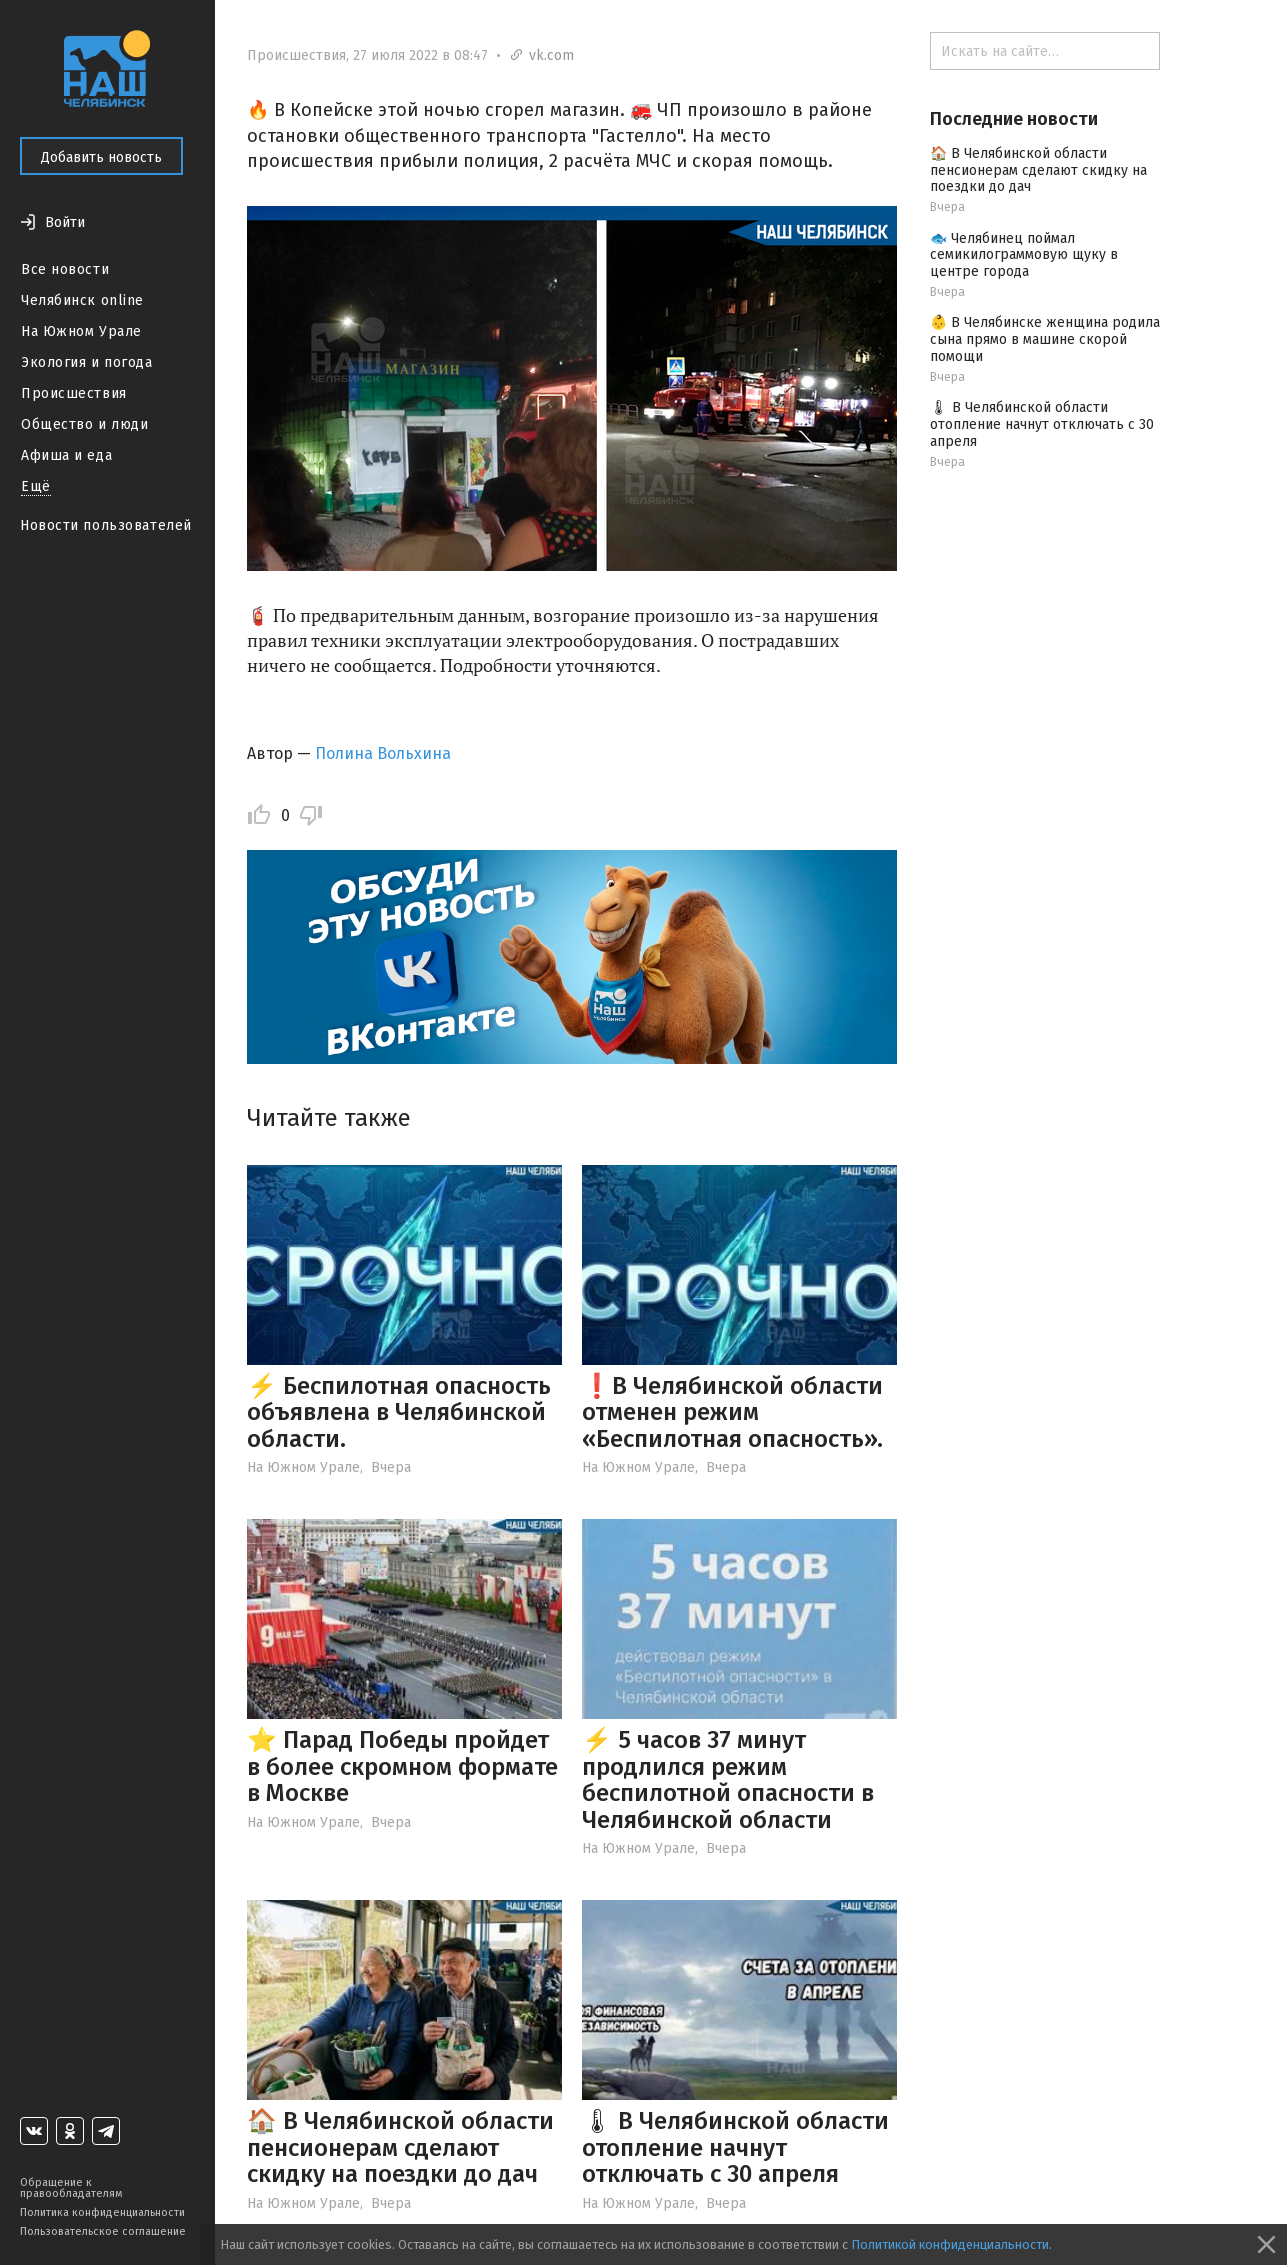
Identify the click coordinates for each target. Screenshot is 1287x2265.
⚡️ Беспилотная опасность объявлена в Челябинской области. (399, 1412)
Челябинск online (82, 300)
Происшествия (74, 393)
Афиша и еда (66, 455)
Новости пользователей (106, 525)
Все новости (65, 269)
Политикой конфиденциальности (950, 2244)
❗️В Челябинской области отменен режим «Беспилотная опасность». (732, 1412)
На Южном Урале (81, 331)
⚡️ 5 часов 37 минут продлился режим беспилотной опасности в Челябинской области (728, 1779)
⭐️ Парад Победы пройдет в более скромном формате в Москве (402, 1766)
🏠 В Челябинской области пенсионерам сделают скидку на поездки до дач (400, 2147)
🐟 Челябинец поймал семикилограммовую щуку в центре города (1024, 255)
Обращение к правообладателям (71, 2188)
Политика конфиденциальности (102, 2212)
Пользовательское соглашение (103, 2231)
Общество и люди (84, 424)
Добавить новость (101, 157)
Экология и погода (87, 362)
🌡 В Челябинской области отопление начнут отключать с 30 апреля (735, 2147)
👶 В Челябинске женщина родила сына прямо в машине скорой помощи (1045, 339)
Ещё (36, 486)
